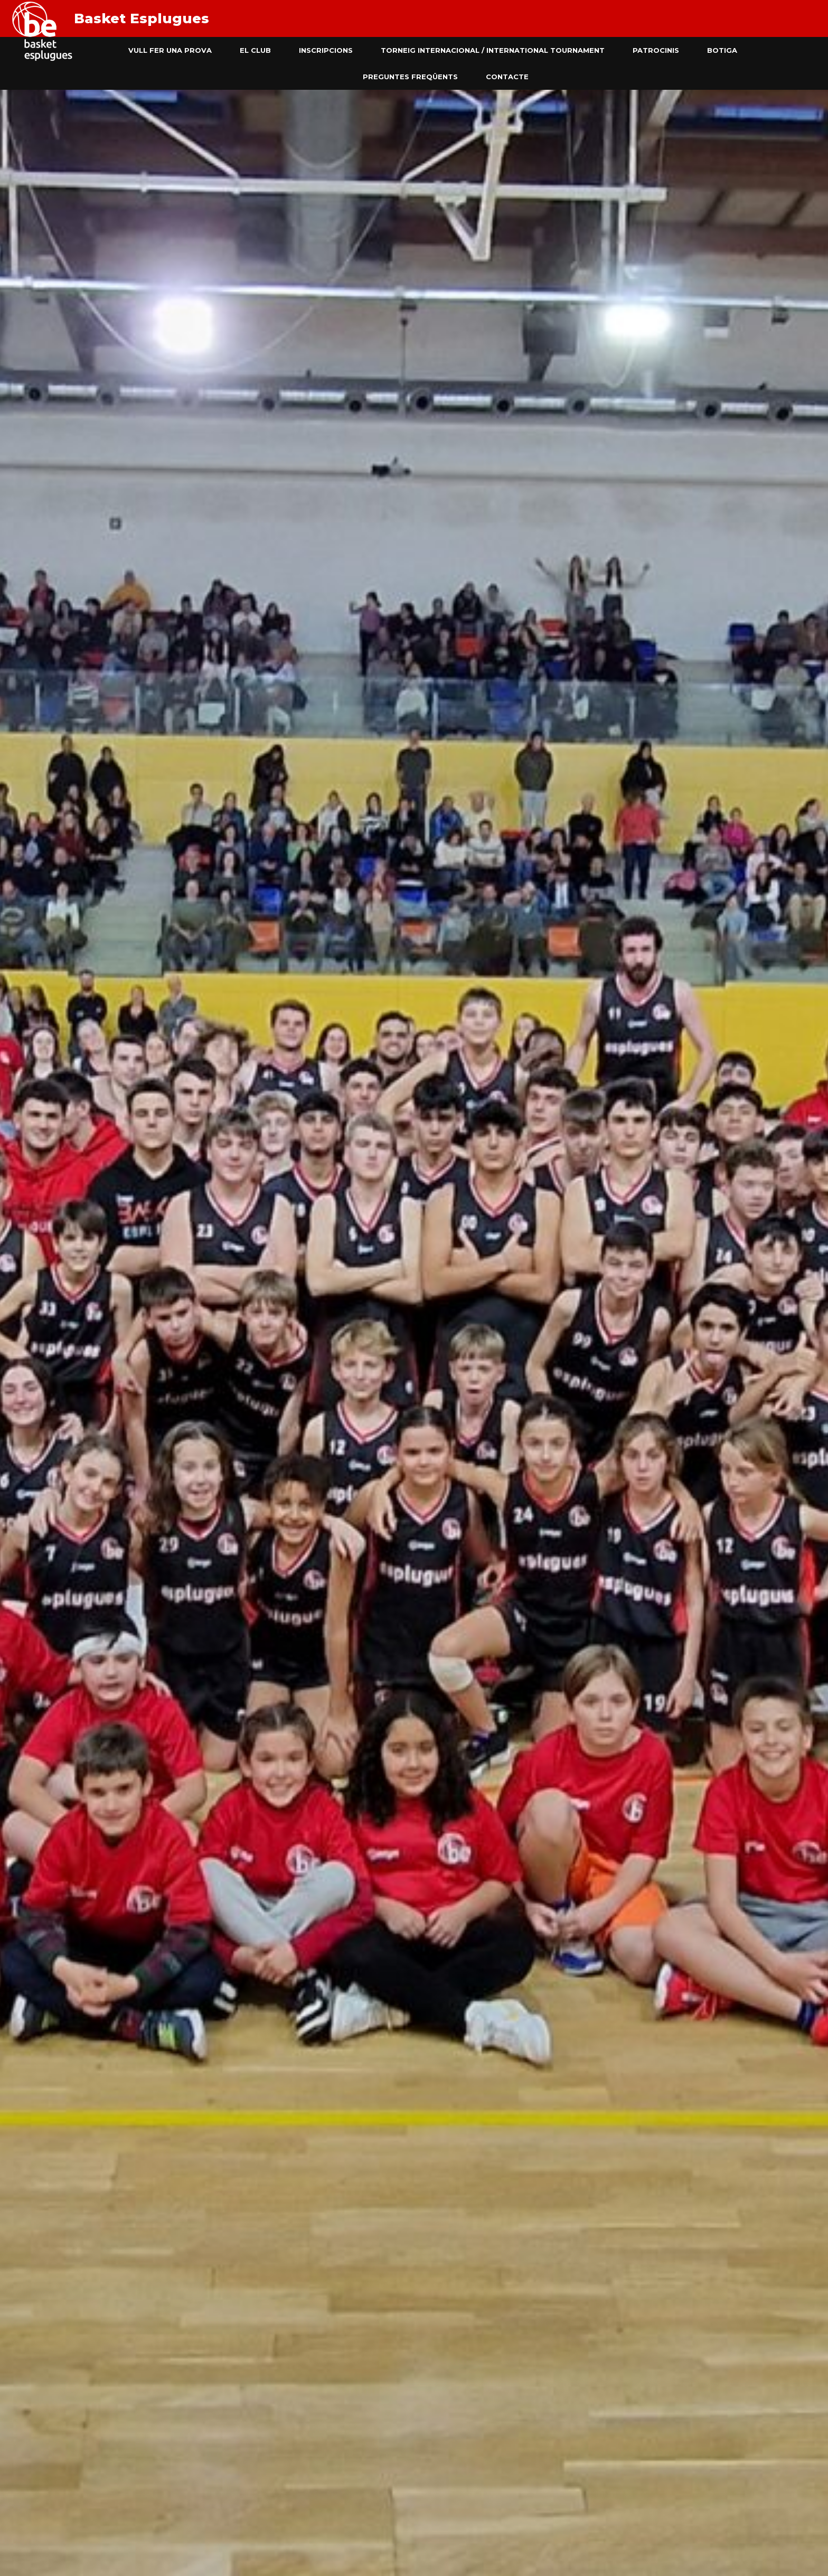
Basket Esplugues (141, 18)
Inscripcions (326, 50)
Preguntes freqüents (410, 76)
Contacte (507, 76)
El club (255, 50)
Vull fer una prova (170, 50)
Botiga (722, 50)
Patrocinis (656, 50)
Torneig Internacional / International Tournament (493, 50)
